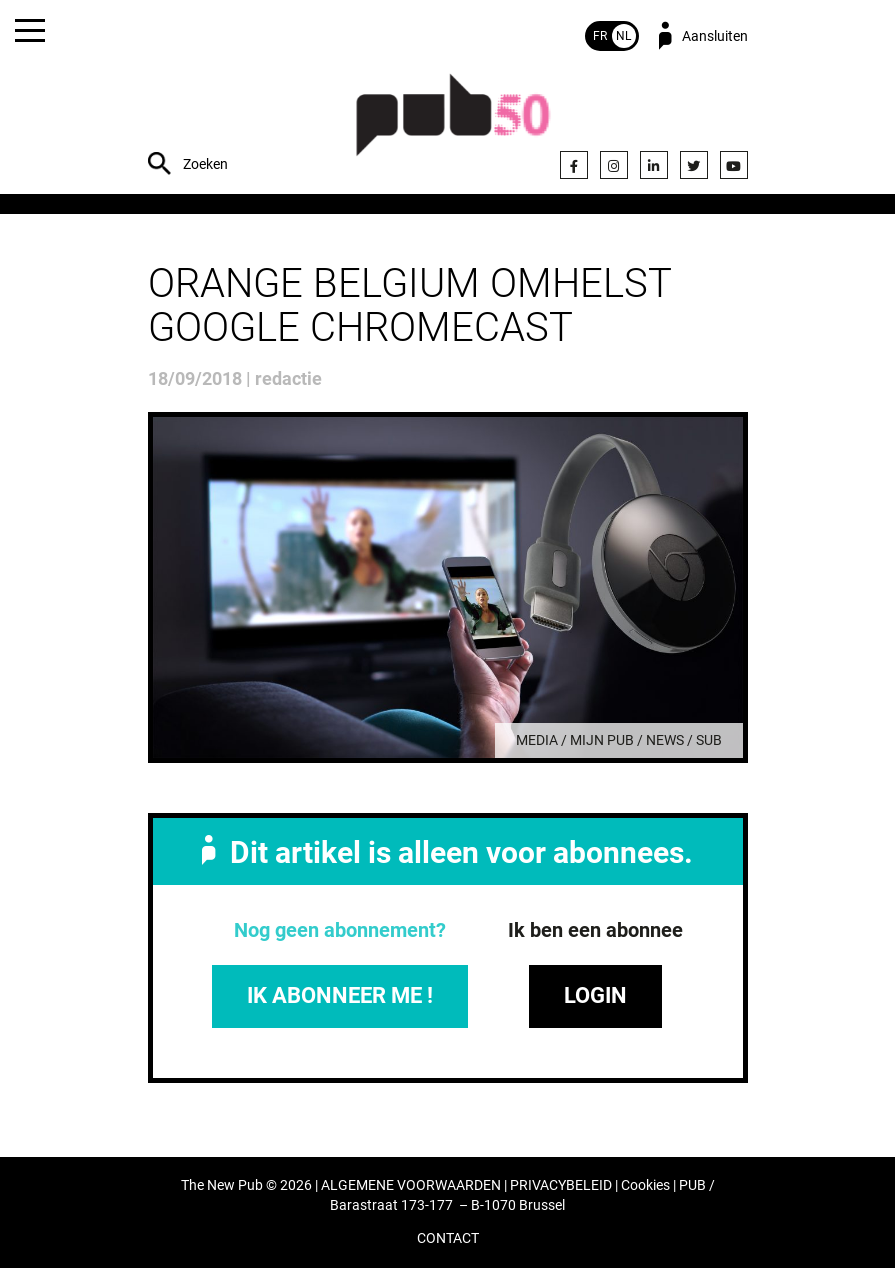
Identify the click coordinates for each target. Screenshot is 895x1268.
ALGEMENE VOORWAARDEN (411, 1185)
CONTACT (448, 1238)
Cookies (645, 1185)
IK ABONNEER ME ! (340, 995)
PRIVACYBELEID (561, 1185)
